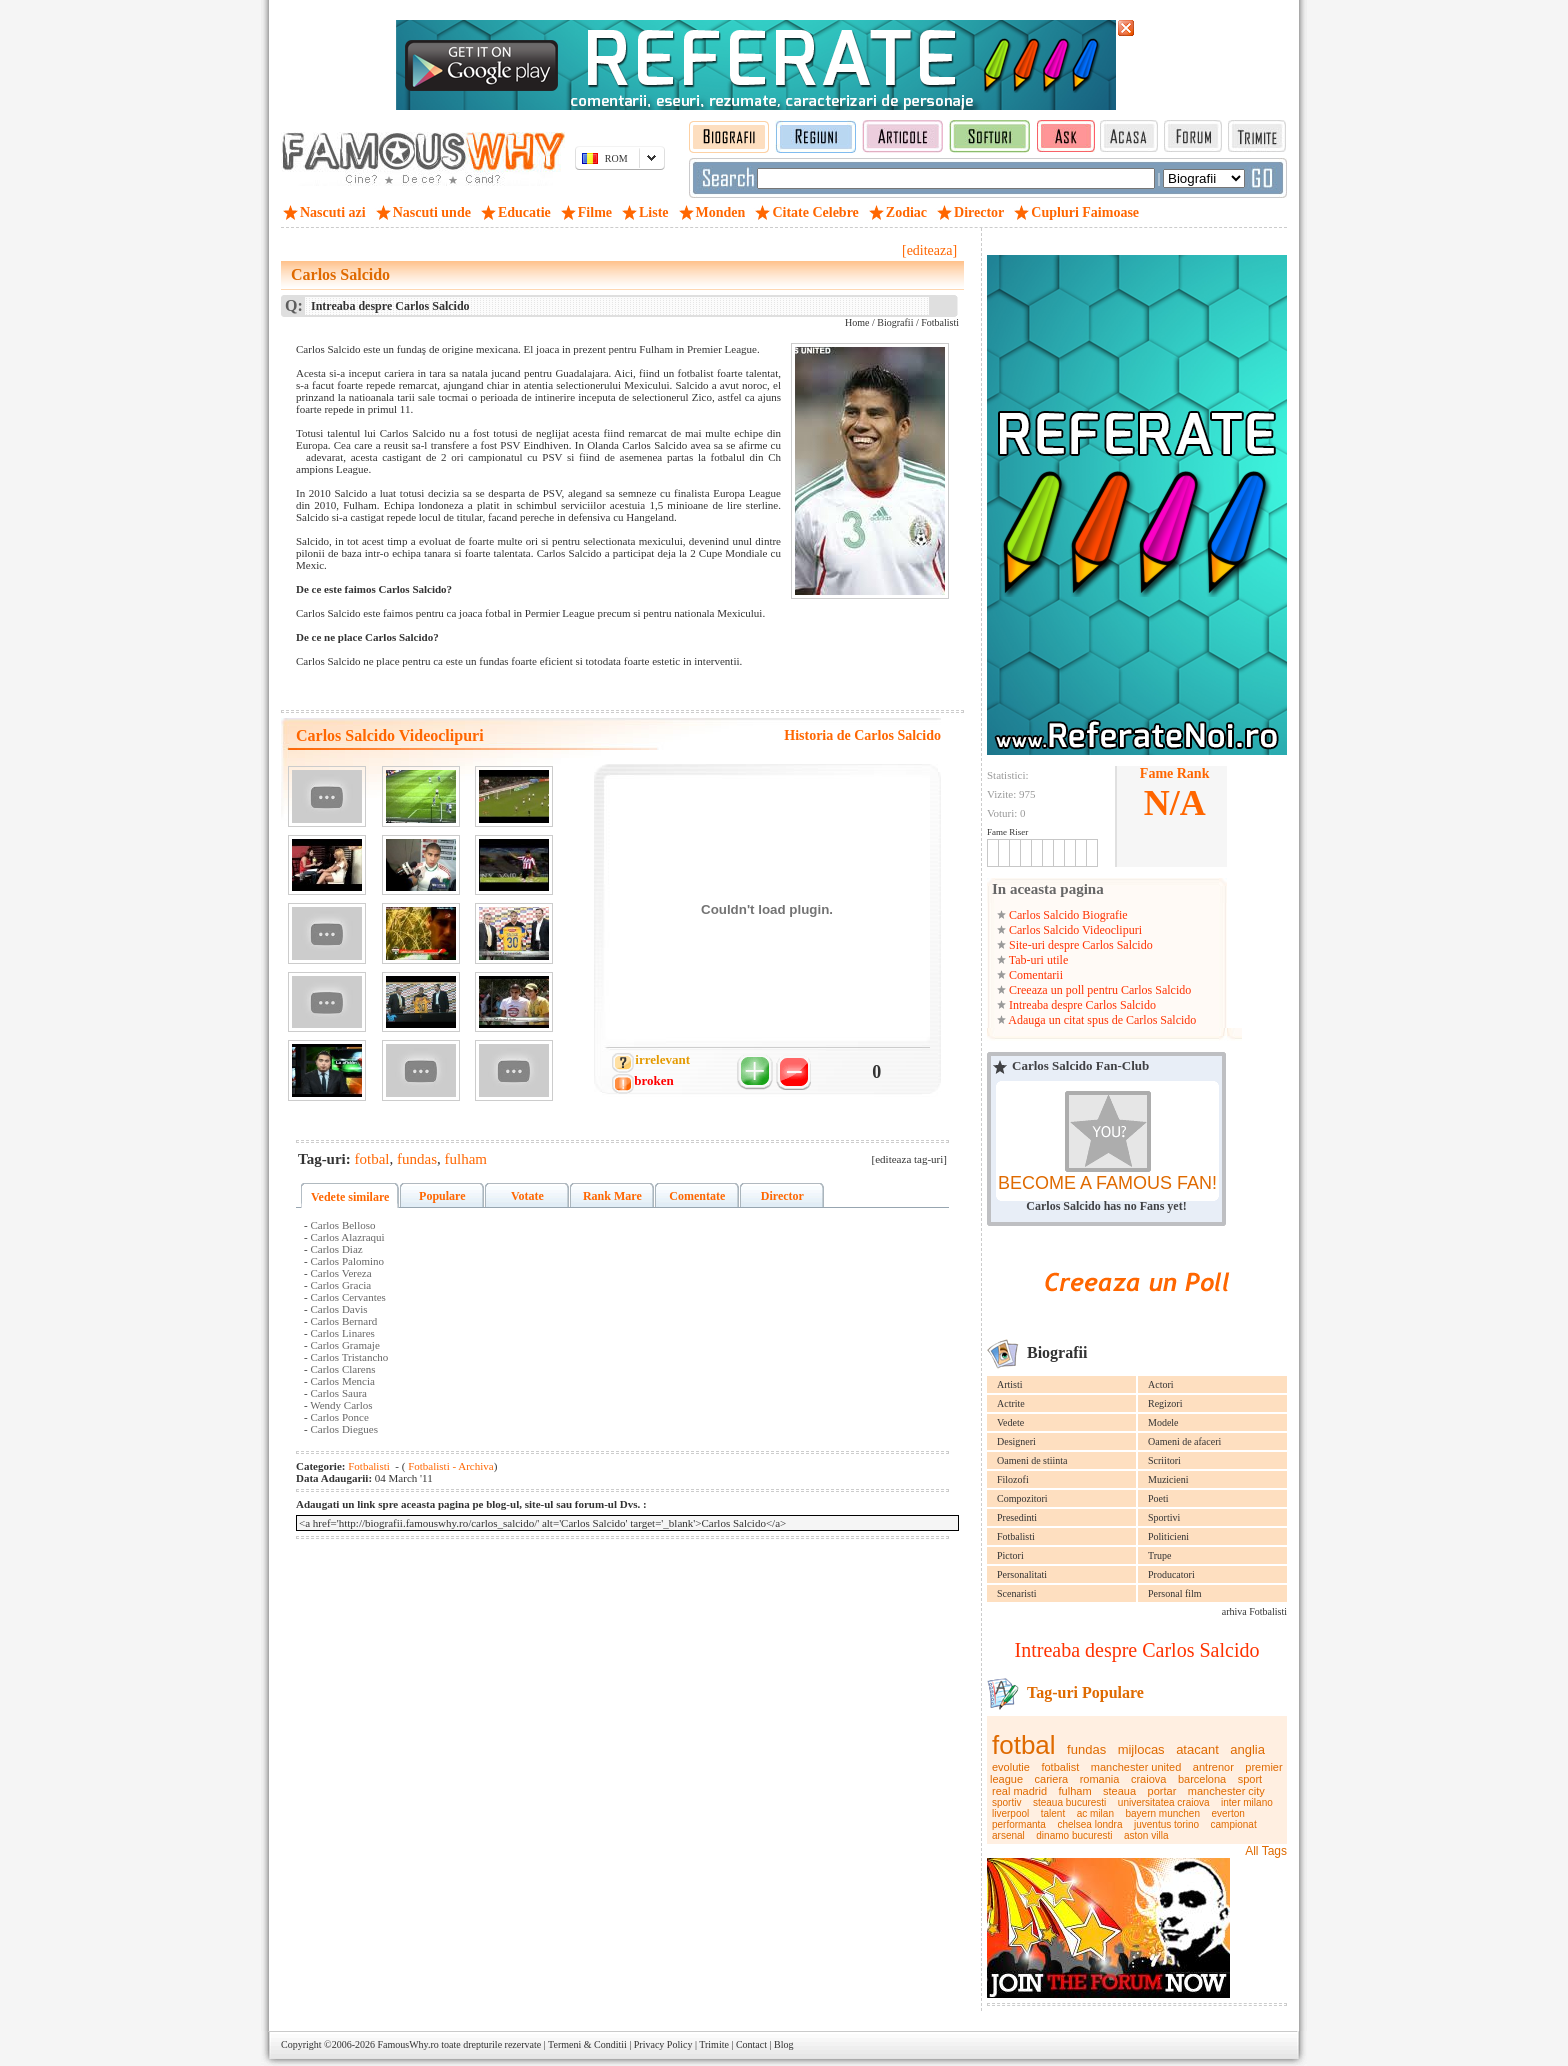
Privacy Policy (663, 2044)
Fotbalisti (1016, 1536)
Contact (751, 2044)
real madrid (1019, 1791)
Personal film (1175, 1593)
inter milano (1247, 1802)
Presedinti (1017, 1517)
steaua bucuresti (1069, 1802)
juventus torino (1166, 1824)
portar (1162, 1791)
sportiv (1006, 1802)
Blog (783, 2044)
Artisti (1010, 1384)
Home (857, 322)
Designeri (1016, 1441)
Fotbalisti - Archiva (449, 1466)
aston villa (1146, 1835)
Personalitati (1022, 1574)
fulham (1075, 1791)
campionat (1234, 1824)
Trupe (1160, 1555)
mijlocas (1141, 1749)
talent (1053, 1813)
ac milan (1095, 1813)
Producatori (1171, 1574)
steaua (1119, 1791)
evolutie (1011, 1767)
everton (1227, 1813)
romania (1100, 1779)
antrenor (1213, 1767)
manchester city (1226, 1791)
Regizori (1165, 1403)
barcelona (1202, 1779)
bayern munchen (1162, 1813)
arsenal (1008, 1835)
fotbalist (1060, 1767)
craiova (1148, 1779)
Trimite (714, 2044)
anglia (1247, 1749)
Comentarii (1034, 975)
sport (1250, 1779)
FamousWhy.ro (407, 2044)
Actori (1161, 1384)
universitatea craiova (1164, 1802)
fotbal (1024, 1745)
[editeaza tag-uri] (909, 1159)
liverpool (1010, 1813)
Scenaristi (1016, 1593)
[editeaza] (929, 250)
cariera (1052, 1779)
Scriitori (1164, 1460)
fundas (1086, 1749)
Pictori (1010, 1555)
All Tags (1266, 1851)
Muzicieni (1168, 1479)
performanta (1019, 1824)
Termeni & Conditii (587, 2044)
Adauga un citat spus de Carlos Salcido (1101, 1020)
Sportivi (1164, 1517)
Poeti (1158, 1498)
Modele (1163, 1422)
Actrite (1011, 1403)
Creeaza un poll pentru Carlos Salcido (1098, 990)
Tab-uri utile (1037, 960)
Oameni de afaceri (1184, 1441)
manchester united (1136, 1767)
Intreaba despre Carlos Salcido (1081, 1005)
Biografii (895, 322)
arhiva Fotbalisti (1254, 1611)
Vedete (1010, 1422)
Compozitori (1022, 1498)
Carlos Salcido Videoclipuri (1074, 930)
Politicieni (1168, 1536)
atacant (1197, 1749)
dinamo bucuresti (1074, 1835)
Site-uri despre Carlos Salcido (1079, 945)
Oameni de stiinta (1032, 1460)
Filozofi (1013, 1479)
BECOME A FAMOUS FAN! (1107, 1183)
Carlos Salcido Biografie (1067, 915)
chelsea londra (1089, 1824)
